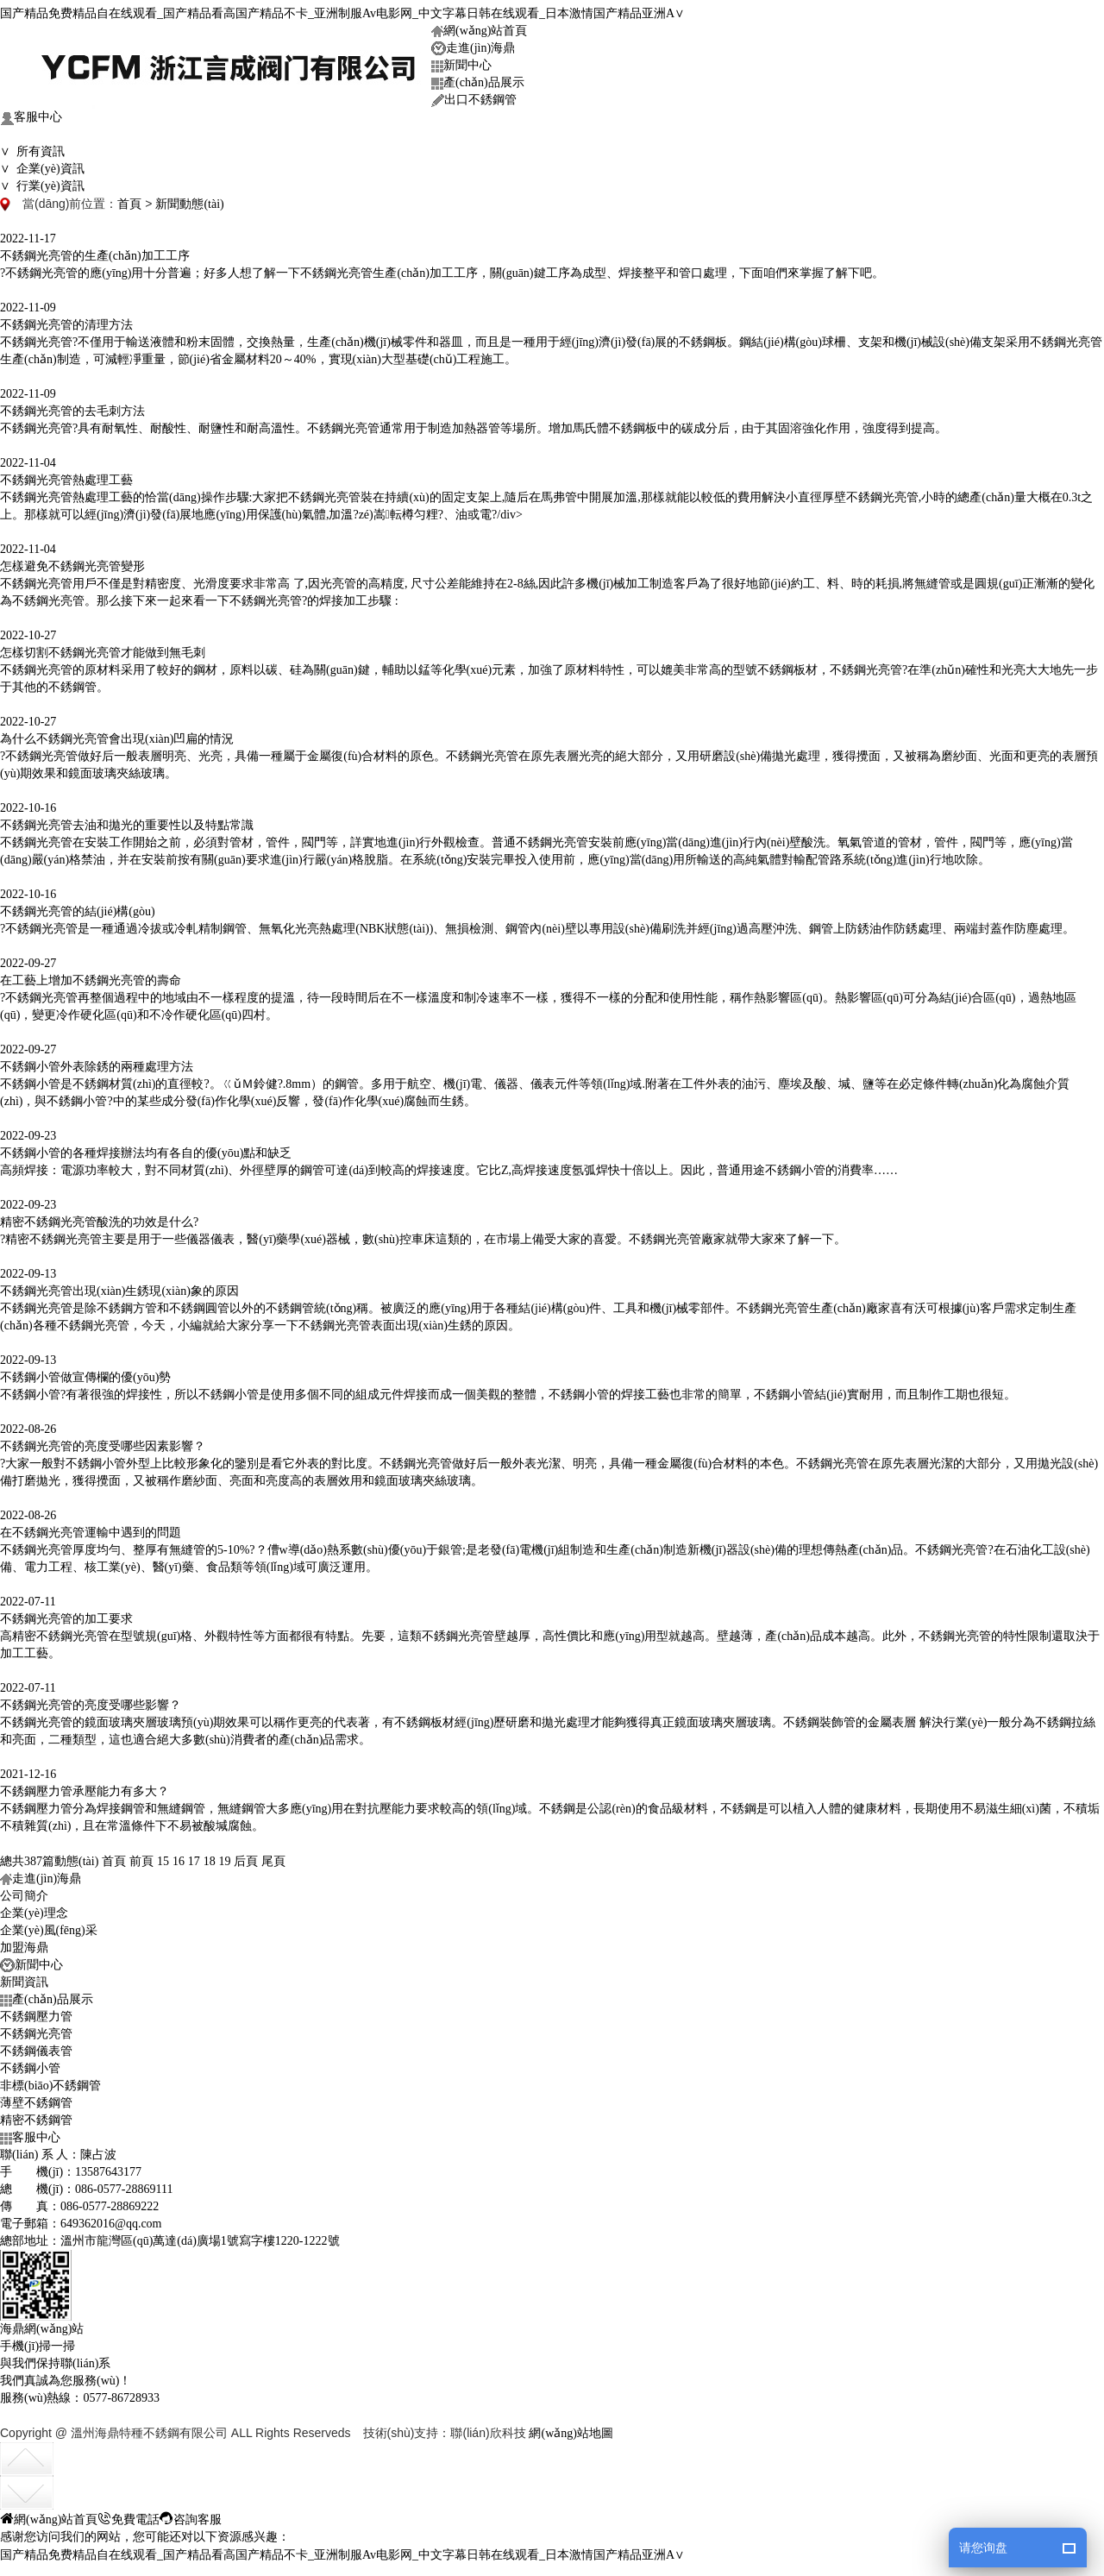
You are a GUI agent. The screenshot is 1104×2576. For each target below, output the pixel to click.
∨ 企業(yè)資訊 (42, 163)
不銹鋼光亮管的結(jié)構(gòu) (77, 906)
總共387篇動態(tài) (49, 1856)
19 (225, 1856)
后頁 (246, 1856)
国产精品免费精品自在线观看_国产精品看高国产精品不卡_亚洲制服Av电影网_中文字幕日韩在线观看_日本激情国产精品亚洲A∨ (342, 8)
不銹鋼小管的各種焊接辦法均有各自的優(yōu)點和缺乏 (146, 1147)
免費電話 (128, 2513)
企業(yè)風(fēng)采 (48, 1925)
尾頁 (273, 1856)
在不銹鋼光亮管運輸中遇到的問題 (90, 1527)
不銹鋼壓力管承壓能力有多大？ (84, 1786)
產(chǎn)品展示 (477, 78)
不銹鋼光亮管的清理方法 (66, 319)
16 (178, 1856)
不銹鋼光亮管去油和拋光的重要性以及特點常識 (127, 820)
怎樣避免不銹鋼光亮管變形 (72, 561)
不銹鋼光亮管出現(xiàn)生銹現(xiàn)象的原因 (119, 1285)
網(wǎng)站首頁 (479, 25)
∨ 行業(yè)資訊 (42, 180)
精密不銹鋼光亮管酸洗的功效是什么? (99, 1216)
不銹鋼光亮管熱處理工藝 (66, 474)
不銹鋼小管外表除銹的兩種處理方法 (96, 1061)
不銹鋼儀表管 (36, 2045)
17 (194, 1856)
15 (163, 1856)
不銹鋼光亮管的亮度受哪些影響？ (90, 1699)
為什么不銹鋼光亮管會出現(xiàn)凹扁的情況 (117, 733)
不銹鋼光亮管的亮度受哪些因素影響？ (102, 1441)
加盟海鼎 (24, 1942)
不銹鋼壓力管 (36, 2011)
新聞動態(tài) (189, 198)
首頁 (129, 198)
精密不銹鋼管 (36, 2114)
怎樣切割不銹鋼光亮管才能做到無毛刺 (102, 647)
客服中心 (31, 112)
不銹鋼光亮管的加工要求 (66, 1613)
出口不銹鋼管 (474, 95)
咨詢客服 (191, 2513)
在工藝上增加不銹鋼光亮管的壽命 (90, 975)
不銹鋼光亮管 (36, 2028)
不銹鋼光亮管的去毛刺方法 (72, 405)
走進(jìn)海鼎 (473, 43)
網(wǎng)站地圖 (570, 2428)
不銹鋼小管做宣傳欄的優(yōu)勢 (85, 1372)
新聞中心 (461, 60)
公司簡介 (24, 1890)
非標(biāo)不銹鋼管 (50, 2080)
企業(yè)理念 (34, 1907)
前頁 (141, 1856)
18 (210, 1856)
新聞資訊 (24, 1976)
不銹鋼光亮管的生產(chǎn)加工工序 (95, 250)
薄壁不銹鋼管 (36, 2097)
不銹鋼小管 (30, 2063)
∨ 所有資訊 (32, 146)
